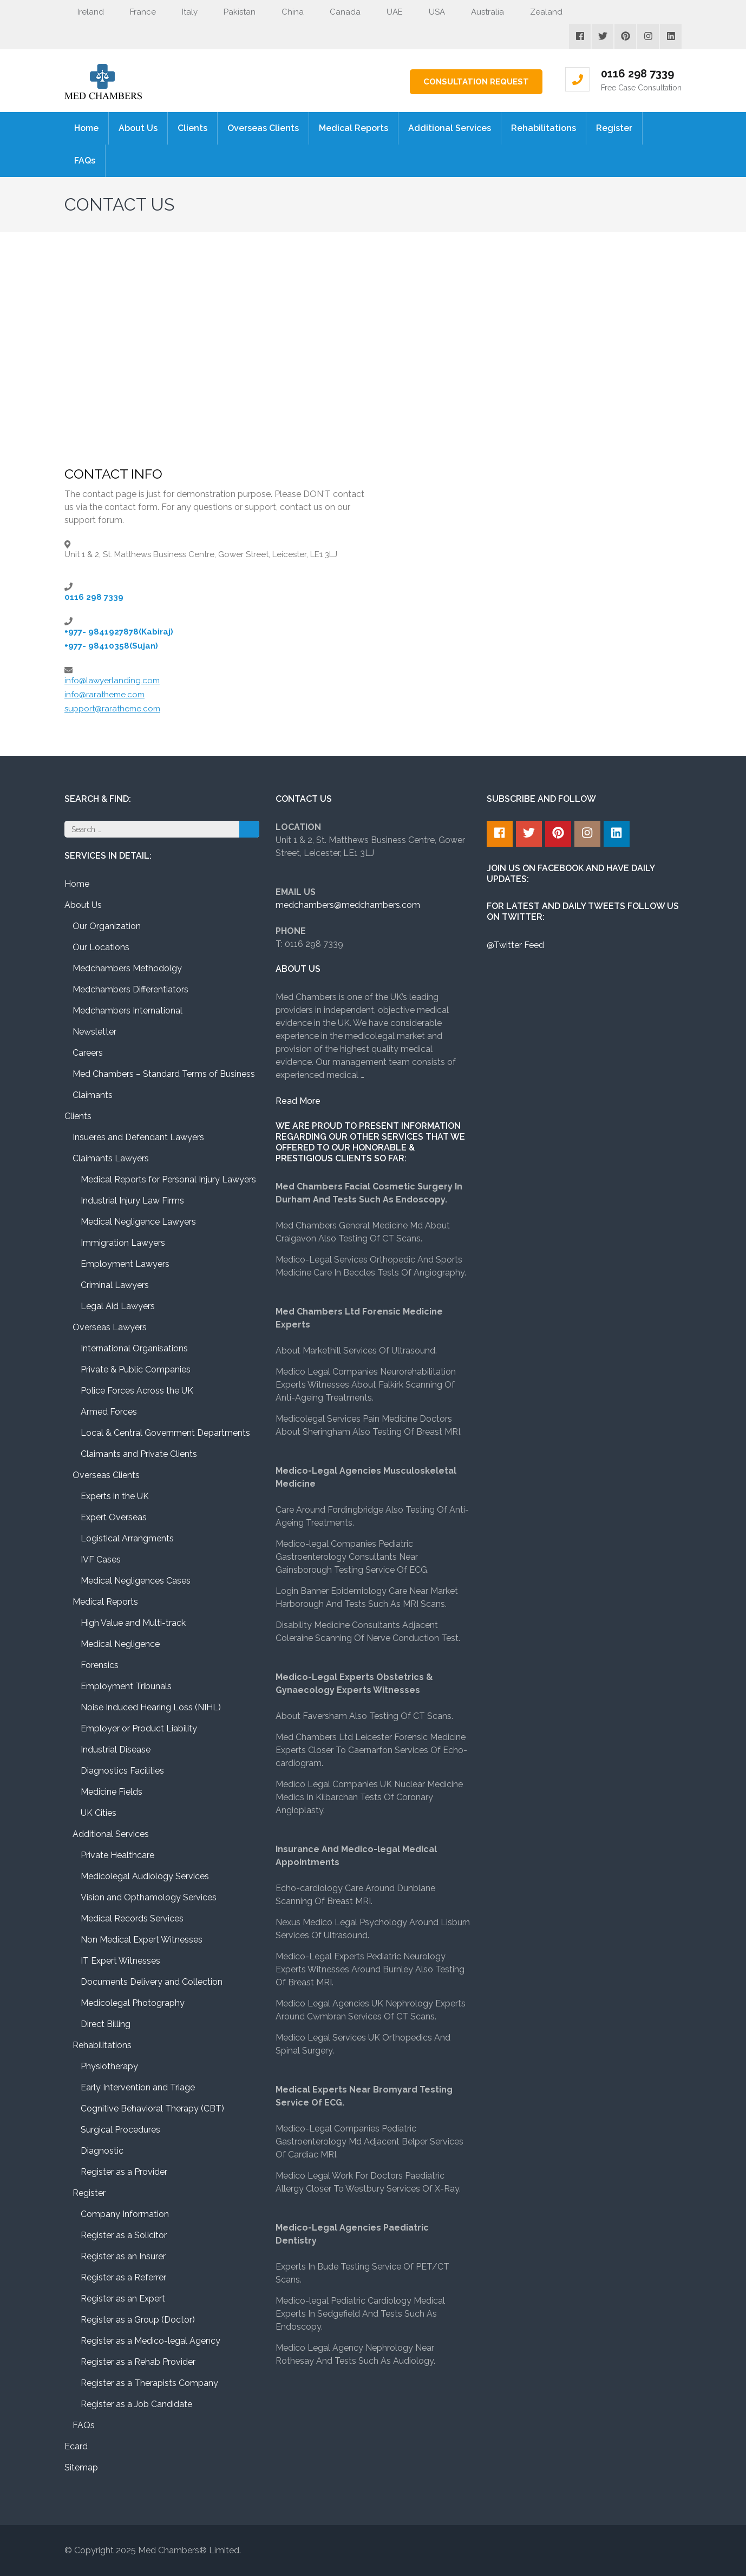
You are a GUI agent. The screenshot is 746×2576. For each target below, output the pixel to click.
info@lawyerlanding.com (112, 680)
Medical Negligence (120, 1644)
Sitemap (81, 2467)
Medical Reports (353, 128)
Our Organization (107, 926)
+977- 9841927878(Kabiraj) (118, 632)
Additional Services (449, 128)
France (136, 12)
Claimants (93, 1095)
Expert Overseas (114, 1517)
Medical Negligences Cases (136, 1580)
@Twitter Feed (515, 945)
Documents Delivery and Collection (152, 1982)
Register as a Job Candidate (136, 2404)
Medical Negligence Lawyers (138, 1222)
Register (614, 128)
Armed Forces (109, 1412)
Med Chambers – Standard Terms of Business (164, 1074)
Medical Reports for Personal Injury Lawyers (168, 1179)
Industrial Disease (115, 1749)
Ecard (76, 2446)
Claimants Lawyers (111, 1158)
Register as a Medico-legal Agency (150, 2341)
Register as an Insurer (123, 2256)
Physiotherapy (109, 2066)
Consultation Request (476, 82)
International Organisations (134, 1348)
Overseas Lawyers (110, 1327)
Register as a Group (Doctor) (138, 2320)
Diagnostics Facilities (122, 1771)
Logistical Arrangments (127, 1538)
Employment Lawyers (125, 1264)
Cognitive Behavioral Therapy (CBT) (152, 2108)
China (286, 12)
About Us (138, 128)
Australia (481, 12)
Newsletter (94, 1032)
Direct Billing (105, 2024)
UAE (388, 12)
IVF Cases (101, 1559)
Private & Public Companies (136, 1369)
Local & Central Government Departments (165, 1433)
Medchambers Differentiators (130, 989)
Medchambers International (127, 1010)
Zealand (539, 12)
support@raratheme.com (112, 709)
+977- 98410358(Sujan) (111, 646)
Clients (192, 128)
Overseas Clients (263, 128)
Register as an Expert (123, 2298)
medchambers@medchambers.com (348, 905)
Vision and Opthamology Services (149, 1897)
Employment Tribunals (126, 1686)
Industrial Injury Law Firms (132, 1200)
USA (430, 12)
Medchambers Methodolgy (127, 968)
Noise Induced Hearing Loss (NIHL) (151, 1707)
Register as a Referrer (123, 2277)
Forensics (100, 1665)
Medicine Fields (111, 1792)
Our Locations (101, 947)
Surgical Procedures (120, 2129)
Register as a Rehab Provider (138, 2362)
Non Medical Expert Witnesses (141, 1939)
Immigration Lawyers (123, 1243)
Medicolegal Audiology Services (145, 1876)
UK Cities (98, 1813)
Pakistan (233, 12)
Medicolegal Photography (133, 2003)
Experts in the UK (115, 1496)
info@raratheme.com (104, 694)
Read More (298, 1101)
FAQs (84, 160)
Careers (88, 1053)
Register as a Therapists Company (149, 2383)
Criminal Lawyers (115, 1285)
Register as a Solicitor (124, 2235)
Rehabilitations (543, 128)
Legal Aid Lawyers (118, 1306)
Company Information (125, 2214)
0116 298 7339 (637, 73)
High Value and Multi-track (133, 1623)
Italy (183, 12)
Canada (339, 12)
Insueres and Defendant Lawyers (138, 1137)
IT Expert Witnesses (120, 1961)
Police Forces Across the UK (137, 1390)
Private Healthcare (117, 1855)
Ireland (84, 12)
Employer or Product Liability (139, 1728)
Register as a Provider (124, 2172)
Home (86, 128)
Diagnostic (102, 2151)
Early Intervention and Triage (138, 2087)
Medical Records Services (132, 1918)
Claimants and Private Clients (139, 1454)
